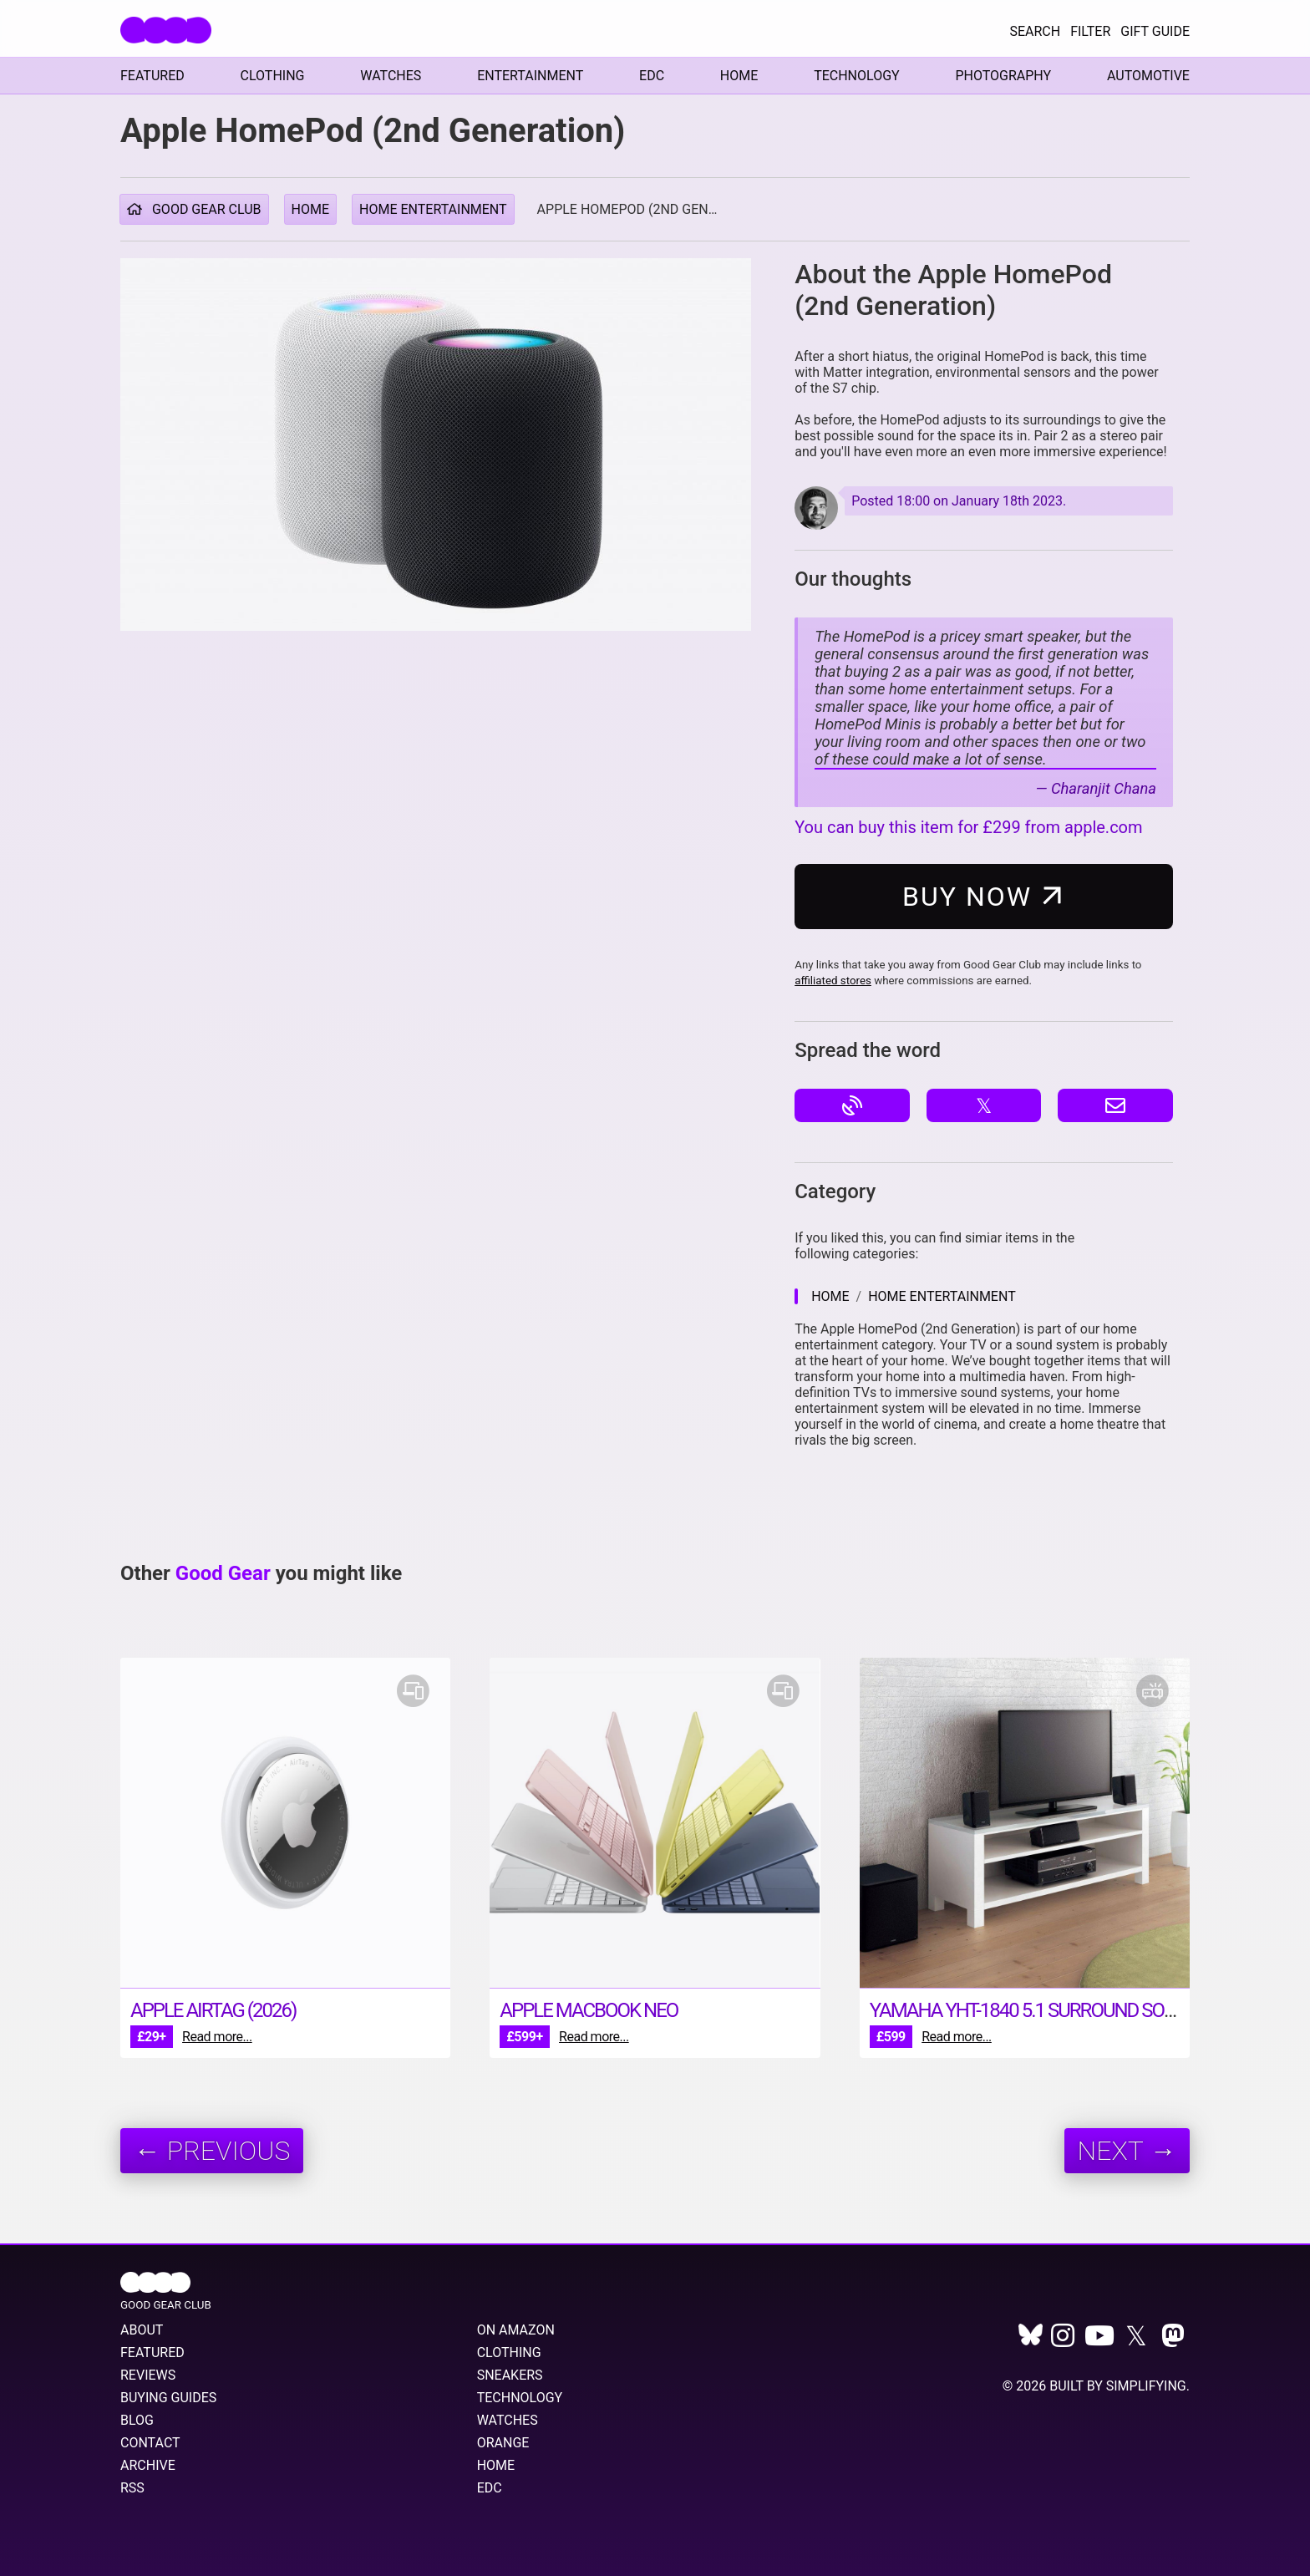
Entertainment (530, 76)
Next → (1127, 2151)
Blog (137, 2420)
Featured (152, 76)
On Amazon (516, 2330)
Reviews (147, 2375)
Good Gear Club (194, 209)
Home (739, 76)
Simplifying (1146, 2386)
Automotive (1148, 76)
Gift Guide (1155, 31)
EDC (651, 76)
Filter (1090, 31)
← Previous (212, 2151)
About (141, 2330)
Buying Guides (168, 2398)
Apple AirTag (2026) (213, 2010)
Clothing (273, 76)
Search (1034, 31)
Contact (150, 2443)
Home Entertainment (433, 209)
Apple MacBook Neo (589, 2010)
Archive (147, 2465)
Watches (390, 76)
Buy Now (986, 895)
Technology (857, 76)
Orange (503, 2443)
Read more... (217, 2037)
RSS (132, 2488)
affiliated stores (833, 980)
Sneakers (510, 2375)
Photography (1003, 76)
